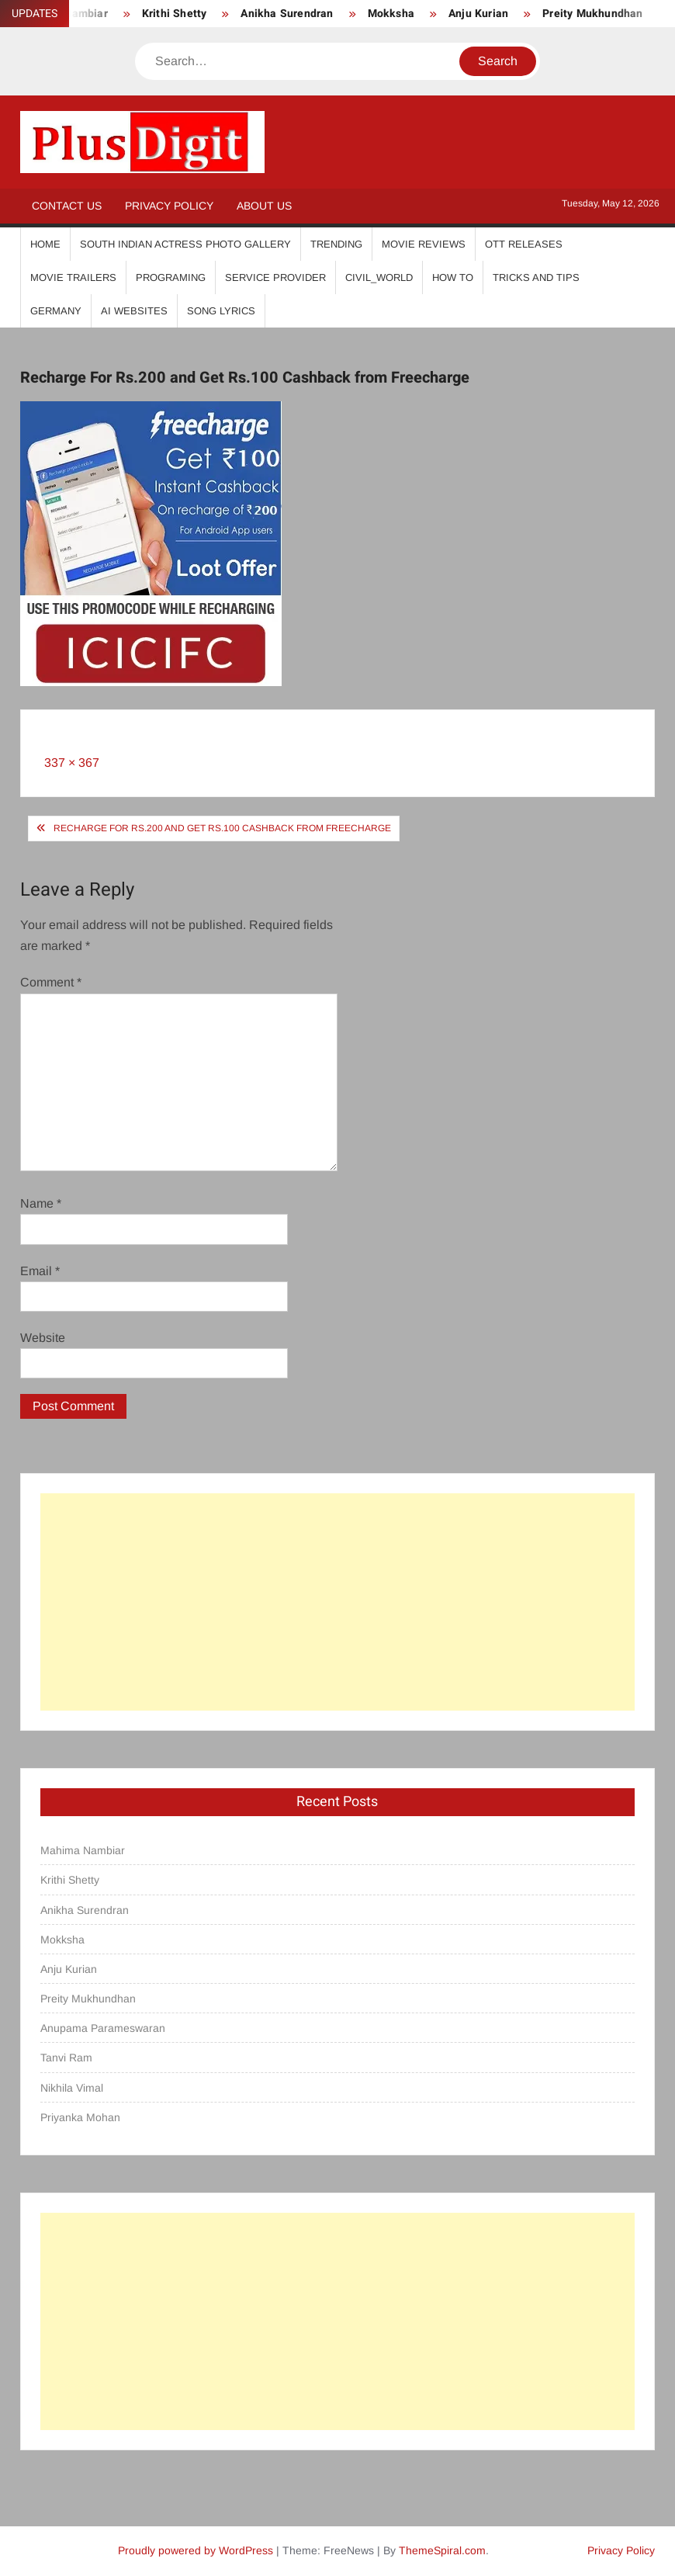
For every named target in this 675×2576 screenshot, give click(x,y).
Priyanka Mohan (80, 2117)
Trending (336, 244)
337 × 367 (71, 762)
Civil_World (379, 277)
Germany (55, 311)
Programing (171, 277)
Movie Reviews (424, 244)
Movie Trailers (73, 277)
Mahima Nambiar (82, 1850)
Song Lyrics (221, 311)
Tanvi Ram (66, 2057)
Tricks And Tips (536, 277)
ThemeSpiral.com (442, 2550)
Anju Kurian (478, 13)
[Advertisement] (337, 1602)
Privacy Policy (169, 205)
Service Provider (275, 277)
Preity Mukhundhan (592, 13)
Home (45, 244)
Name (40, 1203)
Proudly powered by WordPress (195, 2550)
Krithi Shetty (174, 13)
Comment (50, 982)
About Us (264, 205)
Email (40, 1271)
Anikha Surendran (287, 13)
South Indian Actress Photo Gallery (185, 244)
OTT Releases (523, 244)
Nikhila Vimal (71, 2088)
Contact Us (67, 205)
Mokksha (391, 13)
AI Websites (134, 311)
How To (452, 277)
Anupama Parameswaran (102, 2028)
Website (42, 1337)
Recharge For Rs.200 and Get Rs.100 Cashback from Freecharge (222, 828)
